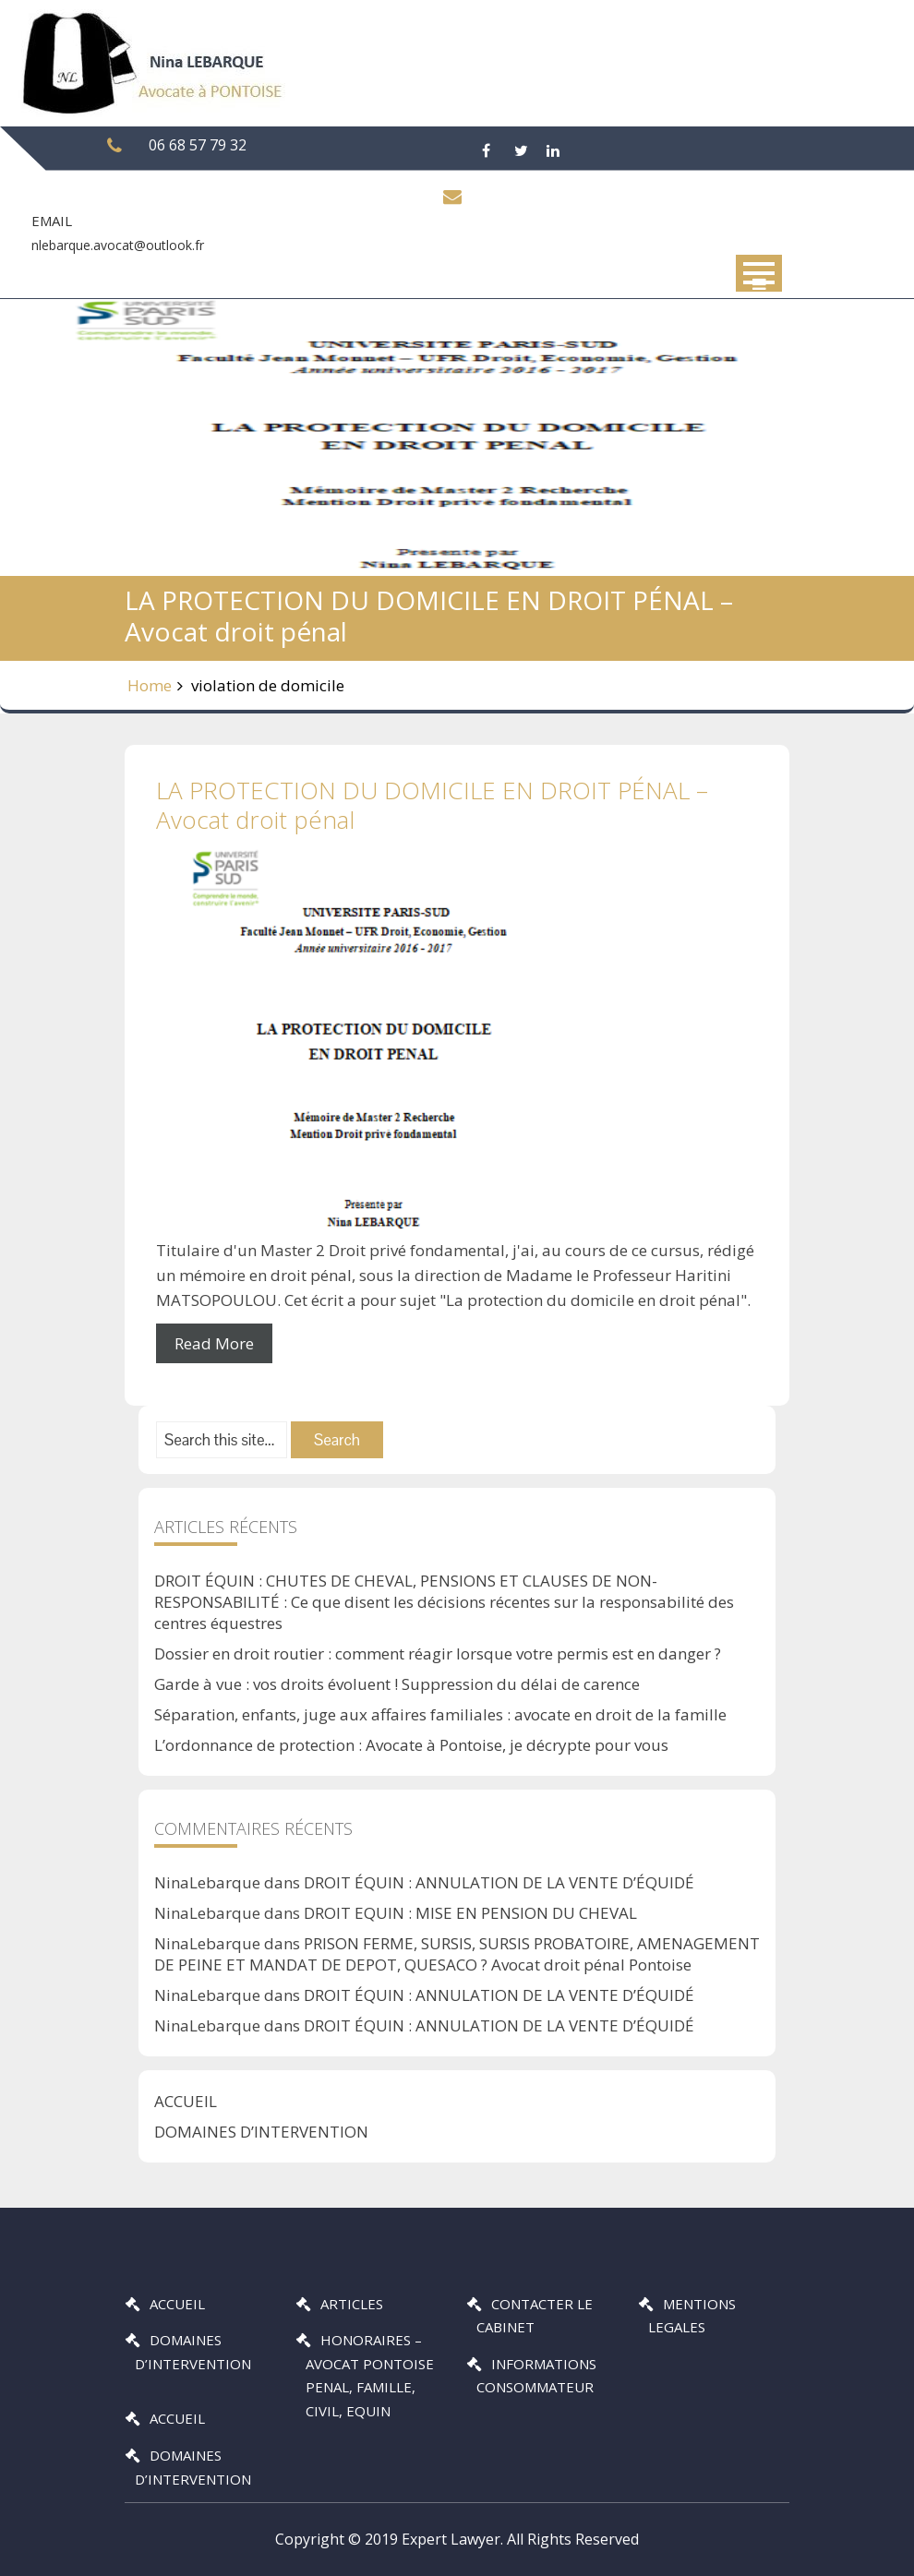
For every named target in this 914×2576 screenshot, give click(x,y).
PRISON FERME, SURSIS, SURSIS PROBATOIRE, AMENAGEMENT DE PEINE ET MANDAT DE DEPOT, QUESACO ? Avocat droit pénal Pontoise (457, 1954)
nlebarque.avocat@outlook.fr (117, 245)
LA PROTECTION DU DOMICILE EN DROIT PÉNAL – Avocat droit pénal (432, 804)
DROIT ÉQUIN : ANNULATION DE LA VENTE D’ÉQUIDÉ (499, 1882)
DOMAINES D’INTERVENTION (261, 2131)
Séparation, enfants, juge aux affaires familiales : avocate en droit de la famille (440, 1714)
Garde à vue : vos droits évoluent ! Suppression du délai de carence (397, 1684)
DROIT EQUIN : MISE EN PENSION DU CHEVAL (470, 1912)
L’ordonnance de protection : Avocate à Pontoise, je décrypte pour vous (411, 1744)
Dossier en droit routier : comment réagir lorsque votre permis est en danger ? (437, 1653)
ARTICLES (351, 2303)
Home (149, 685)
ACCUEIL (185, 2101)
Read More (214, 1343)
